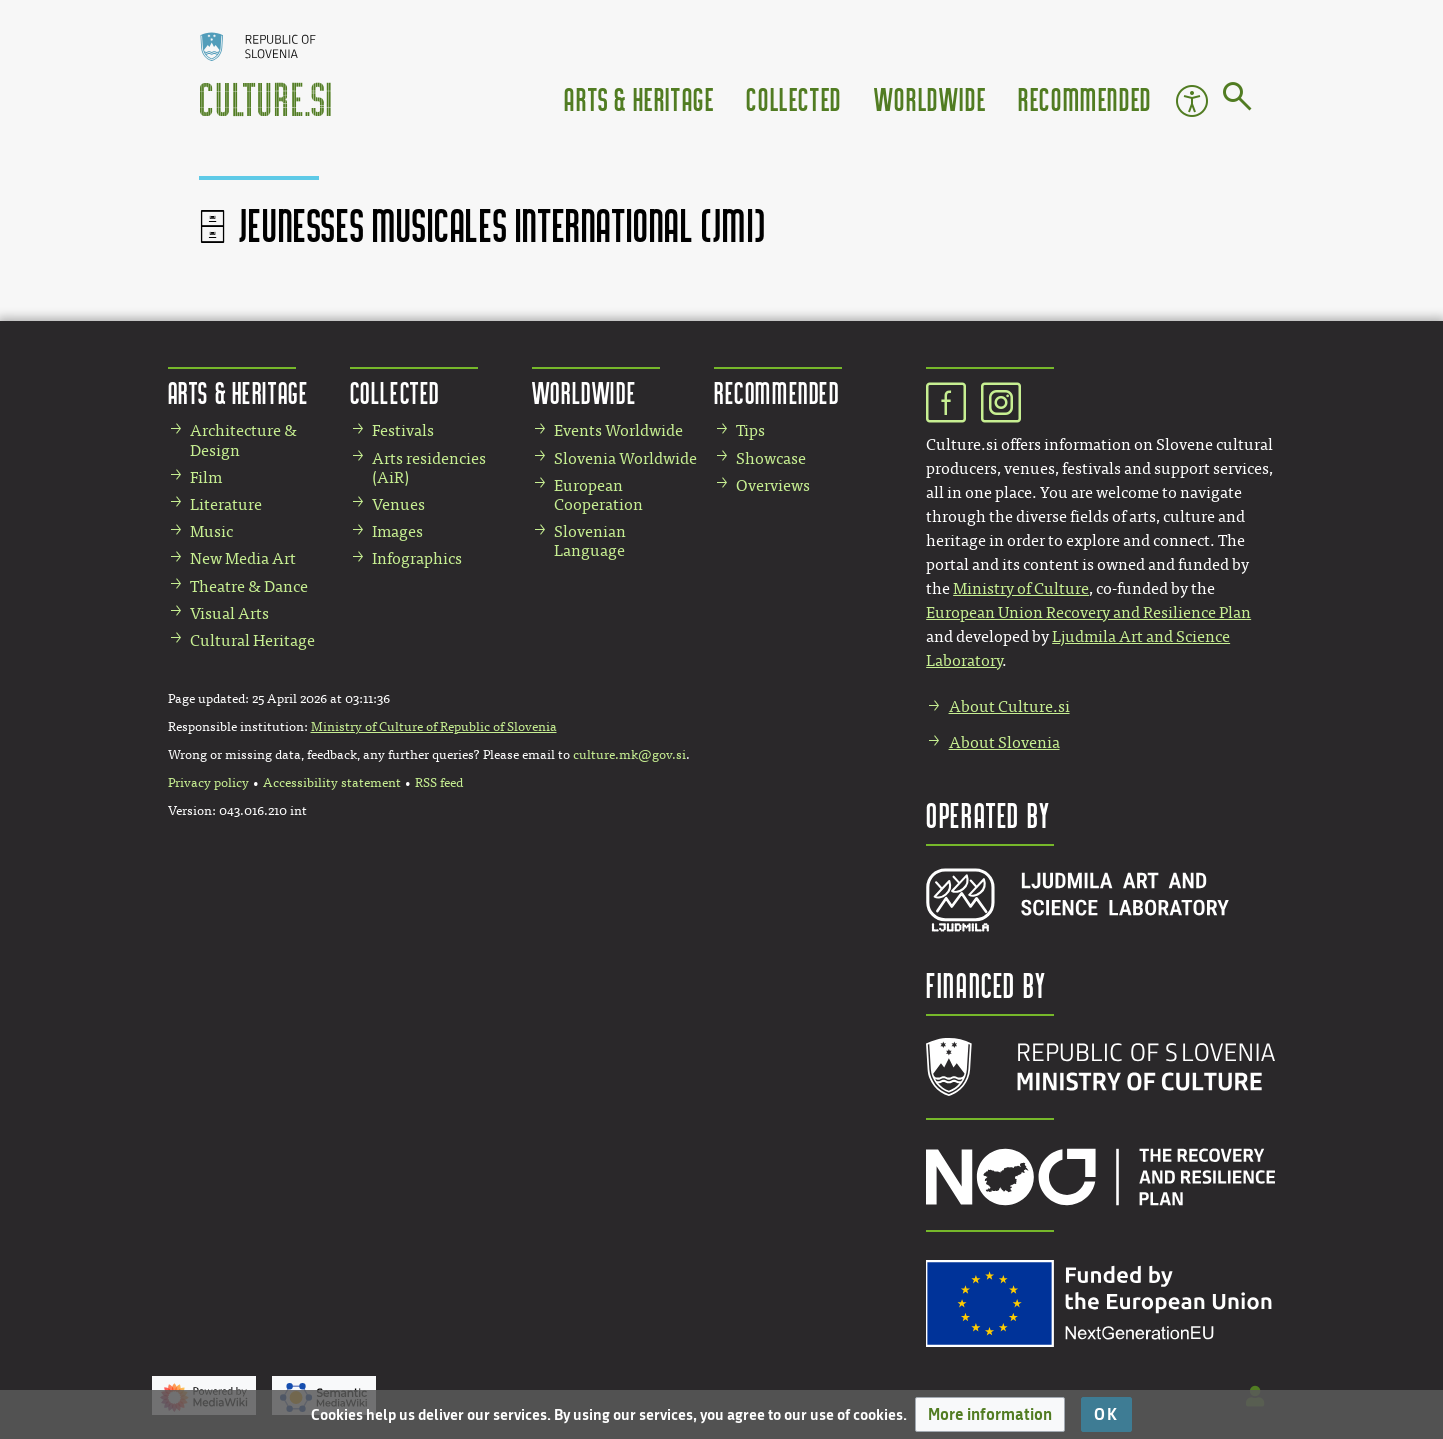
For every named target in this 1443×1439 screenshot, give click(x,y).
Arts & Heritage (639, 98)
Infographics (417, 558)
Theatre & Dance (249, 586)
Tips (750, 430)
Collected (793, 98)
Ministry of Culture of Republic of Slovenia (434, 727)
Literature (226, 504)
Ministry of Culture (1021, 588)
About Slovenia (1004, 742)
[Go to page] (1237, 100)
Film (206, 477)
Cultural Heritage (252, 640)
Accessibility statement (332, 783)
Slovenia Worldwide (625, 458)
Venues (398, 504)
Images (397, 531)
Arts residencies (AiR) (429, 468)
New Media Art (243, 558)
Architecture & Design (243, 440)
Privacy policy (208, 783)
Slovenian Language (590, 541)
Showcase (771, 458)
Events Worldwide (618, 430)
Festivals (403, 430)
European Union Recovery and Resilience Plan (1088, 612)
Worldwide (930, 98)
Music (211, 531)
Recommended (1085, 98)
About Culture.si (1009, 706)
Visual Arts (229, 613)
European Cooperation (598, 495)
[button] (990, 1414)
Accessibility (1192, 101)
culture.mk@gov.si (629, 755)
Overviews (773, 485)
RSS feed (439, 783)
